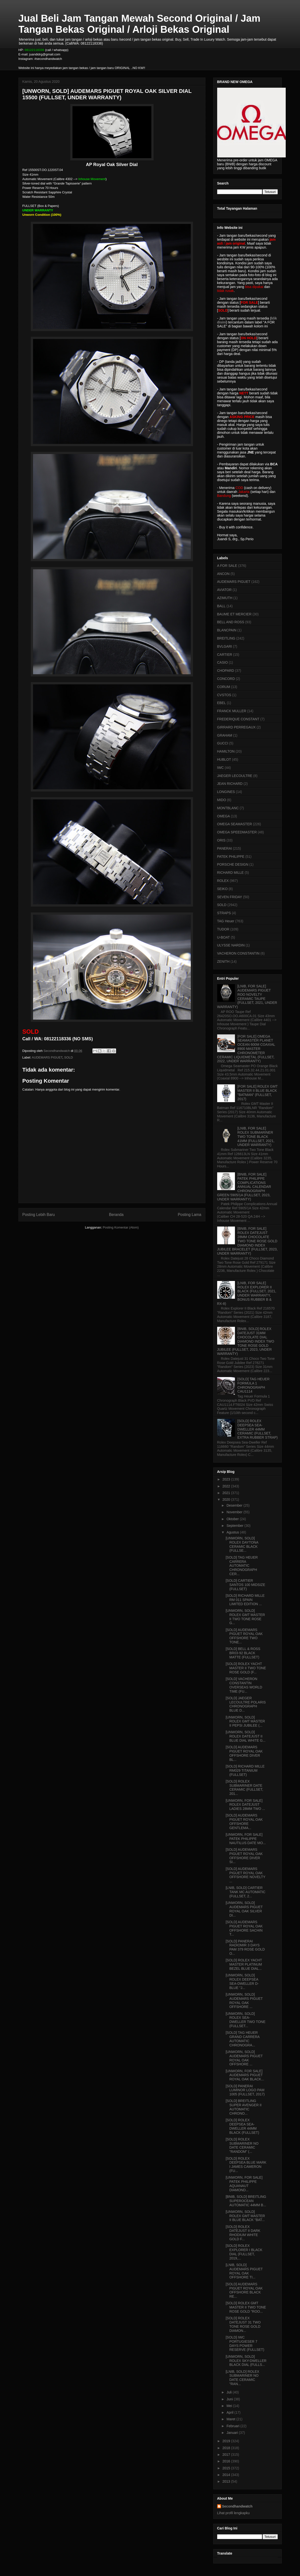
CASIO (222, 662)
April (230, 2412)
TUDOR (223, 929)
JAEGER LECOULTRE (234, 776)
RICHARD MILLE (230, 873)
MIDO (221, 800)
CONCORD (226, 679)
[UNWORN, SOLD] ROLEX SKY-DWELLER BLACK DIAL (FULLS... (246, 2361)
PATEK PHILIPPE (231, 857)
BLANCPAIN (226, 630)
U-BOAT (223, 937)
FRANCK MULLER (231, 711)
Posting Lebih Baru (38, 1214)
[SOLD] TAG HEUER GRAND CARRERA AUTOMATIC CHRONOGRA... (242, 2039)
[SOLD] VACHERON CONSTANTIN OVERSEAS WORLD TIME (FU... (244, 1685)
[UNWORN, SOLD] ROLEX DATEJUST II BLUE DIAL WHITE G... (245, 1736)
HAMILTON (226, 751)
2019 (226, 2441)
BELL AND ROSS (230, 622)
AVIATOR (224, 590)
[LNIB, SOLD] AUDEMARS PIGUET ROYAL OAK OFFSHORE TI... (244, 2271)
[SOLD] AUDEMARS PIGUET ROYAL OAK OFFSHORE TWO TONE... (244, 1636)
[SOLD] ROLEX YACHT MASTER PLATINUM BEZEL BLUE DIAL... (244, 1964)
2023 (226, 1479)
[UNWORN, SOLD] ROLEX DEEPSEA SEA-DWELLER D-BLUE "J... (242, 1981)
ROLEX (223, 881)
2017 (226, 2455)
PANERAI (224, 848)
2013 (226, 2481)
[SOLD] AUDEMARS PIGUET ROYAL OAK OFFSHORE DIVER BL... (244, 1753)
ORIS (221, 840)
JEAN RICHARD (230, 784)
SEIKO (222, 889)
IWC (220, 768)
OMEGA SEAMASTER (234, 824)
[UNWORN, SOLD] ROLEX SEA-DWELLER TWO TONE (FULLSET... (245, 2020)
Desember (235, 1505)
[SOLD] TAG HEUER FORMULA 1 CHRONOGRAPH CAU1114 (253, 1385)
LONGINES (226, 792)
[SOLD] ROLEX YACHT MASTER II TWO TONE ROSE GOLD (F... (246, 1668)
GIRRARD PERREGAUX (236, 727)
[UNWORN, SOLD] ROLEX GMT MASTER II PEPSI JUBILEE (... (245, 1721)
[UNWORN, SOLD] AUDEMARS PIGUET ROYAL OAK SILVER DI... (244, 1909)
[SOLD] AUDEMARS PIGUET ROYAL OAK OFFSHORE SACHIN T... (244, 1928)
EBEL (221, 703)
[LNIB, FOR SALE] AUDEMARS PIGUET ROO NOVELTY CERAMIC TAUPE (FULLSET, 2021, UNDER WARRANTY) (247, 996)
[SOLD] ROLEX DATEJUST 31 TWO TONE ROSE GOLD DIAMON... (243, 2324)
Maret (231, 2419)
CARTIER (224, 655)
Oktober (233, 1519)
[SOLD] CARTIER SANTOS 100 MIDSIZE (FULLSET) (245, 1585)
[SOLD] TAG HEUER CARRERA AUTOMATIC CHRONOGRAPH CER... (242, 1565)
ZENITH (223, 961)
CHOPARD (225, 671)
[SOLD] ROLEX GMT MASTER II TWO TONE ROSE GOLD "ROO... (246, 2307)
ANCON (223, 574)
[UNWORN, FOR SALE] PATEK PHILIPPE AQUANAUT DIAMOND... (244, 2183)
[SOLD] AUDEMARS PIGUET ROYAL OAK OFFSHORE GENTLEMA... (244, 1821)
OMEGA (223, 816)
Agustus (233, 1532)
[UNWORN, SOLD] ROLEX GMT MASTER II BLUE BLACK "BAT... (245, 2216)
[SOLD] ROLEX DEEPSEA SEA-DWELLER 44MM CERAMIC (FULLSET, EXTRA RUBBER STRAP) (257, 1429)
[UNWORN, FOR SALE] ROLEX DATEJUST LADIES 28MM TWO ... (245, 1805)
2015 (226, 2468)
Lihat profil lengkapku (233, 2513)
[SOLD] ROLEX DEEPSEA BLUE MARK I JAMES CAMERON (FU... (246, 2164)
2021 (226, 1493)
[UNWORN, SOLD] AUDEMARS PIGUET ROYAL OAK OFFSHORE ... (244, 2000)
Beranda (116, 1214)
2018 (226, 2448)
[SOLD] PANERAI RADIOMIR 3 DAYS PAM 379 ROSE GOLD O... (245, 1947)
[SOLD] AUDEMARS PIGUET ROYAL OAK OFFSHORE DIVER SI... (244, 1856)
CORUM (223, 687)
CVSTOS (224, 695)
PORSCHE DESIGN (232, 864)
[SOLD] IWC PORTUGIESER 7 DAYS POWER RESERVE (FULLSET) (245, 2343)
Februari (233, 2426)
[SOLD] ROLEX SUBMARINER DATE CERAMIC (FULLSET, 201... (244, 1787)
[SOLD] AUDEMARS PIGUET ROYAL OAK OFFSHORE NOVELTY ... (245, 1875)
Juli (230, 2392)
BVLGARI (224, 646)
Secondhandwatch (237, 2506)
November (235, 1512)
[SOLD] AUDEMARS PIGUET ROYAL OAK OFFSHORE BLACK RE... (244, 2290)
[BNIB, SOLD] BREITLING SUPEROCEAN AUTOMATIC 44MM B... (246, 2201)
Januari (233, 2433)
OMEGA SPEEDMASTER (237, 832)
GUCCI (222, 743)
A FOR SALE (227, 566)
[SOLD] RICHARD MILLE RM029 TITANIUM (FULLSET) (245, 1770)
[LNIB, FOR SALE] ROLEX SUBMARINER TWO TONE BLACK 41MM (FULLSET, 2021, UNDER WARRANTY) (255, 1136)
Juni (230, 2399)
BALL (221, 606)
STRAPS (224, 913)
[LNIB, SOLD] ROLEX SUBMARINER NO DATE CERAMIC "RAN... (242, 2378)
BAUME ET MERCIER (234, 614)
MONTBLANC (228, 808)
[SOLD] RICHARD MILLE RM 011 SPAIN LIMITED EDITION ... (245, 1600)
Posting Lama (189, 1214)
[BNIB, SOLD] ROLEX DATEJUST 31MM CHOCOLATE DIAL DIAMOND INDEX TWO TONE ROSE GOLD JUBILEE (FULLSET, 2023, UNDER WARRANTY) (245, 1341)
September (235, 1526)
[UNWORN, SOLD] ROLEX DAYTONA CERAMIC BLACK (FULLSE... (242, 1544)
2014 (226, 2475)
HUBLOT (224, 759)
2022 (226, 1486)
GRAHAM (224, 735)
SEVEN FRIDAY (229, 897)
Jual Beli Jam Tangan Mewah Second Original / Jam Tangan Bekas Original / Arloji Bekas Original (139, 24)
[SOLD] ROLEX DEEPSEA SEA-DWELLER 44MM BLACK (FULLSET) (242, 2126)
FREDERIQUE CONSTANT (238, 719)
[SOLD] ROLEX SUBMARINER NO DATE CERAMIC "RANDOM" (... (242, 2145)
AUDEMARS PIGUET (47, 1057)
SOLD (68, 1057)
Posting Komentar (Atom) (121, 1227)
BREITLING (226, 638)
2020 (226, 1499)
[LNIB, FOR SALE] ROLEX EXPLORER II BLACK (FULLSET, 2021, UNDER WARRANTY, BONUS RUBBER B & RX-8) (246, 1293)
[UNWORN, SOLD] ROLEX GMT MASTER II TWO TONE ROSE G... (245, 1617)
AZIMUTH (224, 598)
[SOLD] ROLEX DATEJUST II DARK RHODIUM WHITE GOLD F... (243, 2233)
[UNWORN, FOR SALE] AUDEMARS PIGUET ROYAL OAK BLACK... (245, 2075)
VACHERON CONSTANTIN (238, 953)
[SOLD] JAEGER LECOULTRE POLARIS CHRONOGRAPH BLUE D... (246, 1704)
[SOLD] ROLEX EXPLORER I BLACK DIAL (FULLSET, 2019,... (244, 2252)
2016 (226, 2461)
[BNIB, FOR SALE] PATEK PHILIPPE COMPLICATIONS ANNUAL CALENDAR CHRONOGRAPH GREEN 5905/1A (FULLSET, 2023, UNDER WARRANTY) (244, 1186)
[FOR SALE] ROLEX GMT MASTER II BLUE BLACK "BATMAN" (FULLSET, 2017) (257, 1092)
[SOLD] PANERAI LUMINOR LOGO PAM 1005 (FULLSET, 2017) (245, 2090)
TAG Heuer (225, 921)
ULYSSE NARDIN (231, 945)
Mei (230, 2406)
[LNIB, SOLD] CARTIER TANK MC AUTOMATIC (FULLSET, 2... (245, 1892)
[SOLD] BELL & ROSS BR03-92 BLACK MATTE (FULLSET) (243, 1653)
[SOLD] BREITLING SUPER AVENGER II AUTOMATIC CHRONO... (243, 2107)
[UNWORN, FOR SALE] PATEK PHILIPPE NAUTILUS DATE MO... (246, 1839)
